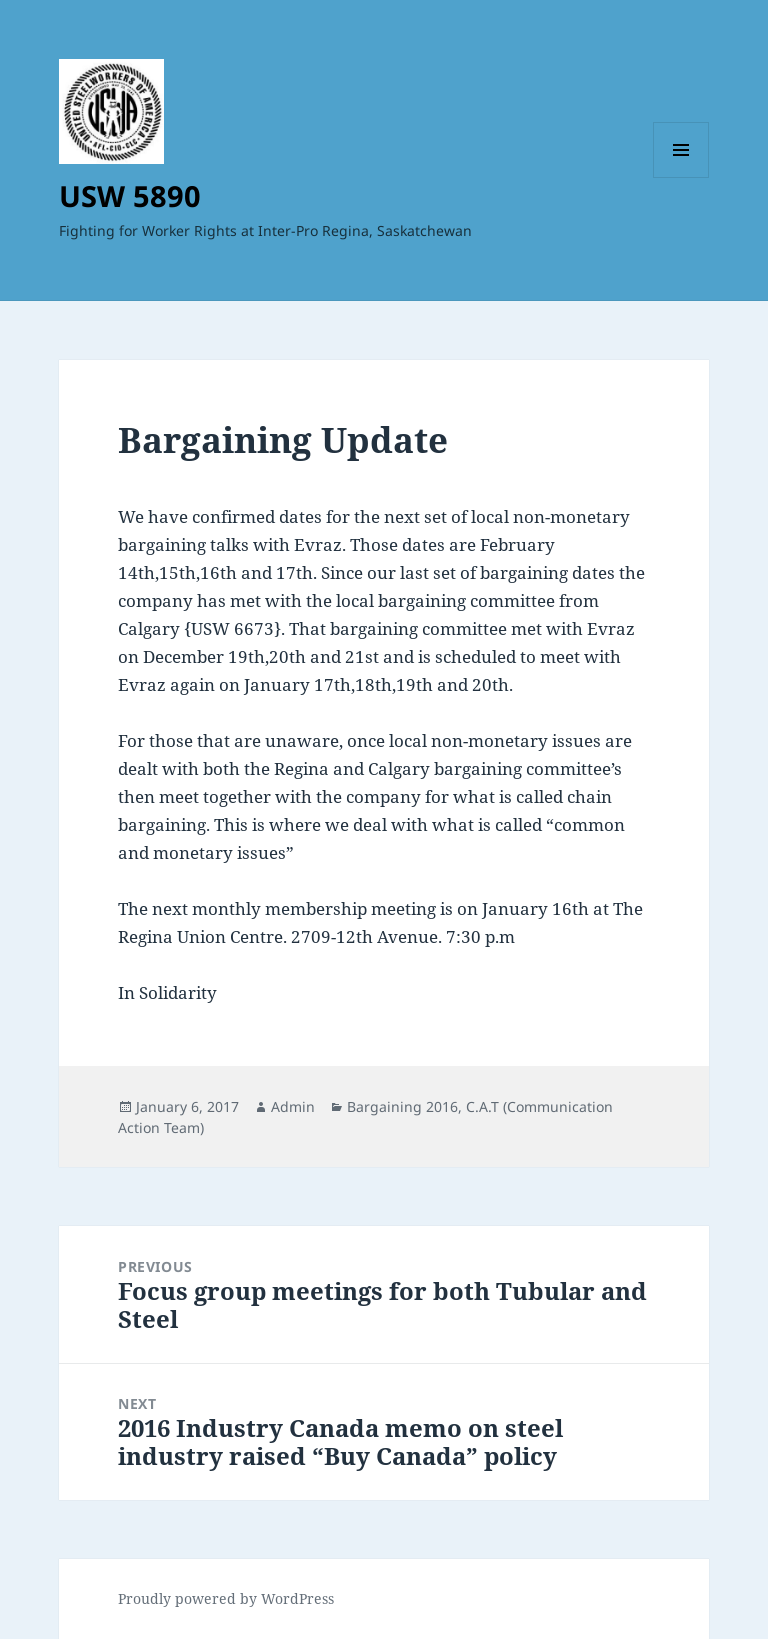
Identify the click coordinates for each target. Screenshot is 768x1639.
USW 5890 (130, 195)
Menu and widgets (681, 177)
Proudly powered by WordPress (226, 1598)
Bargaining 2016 (402, 1106)
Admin (293, 1106)
